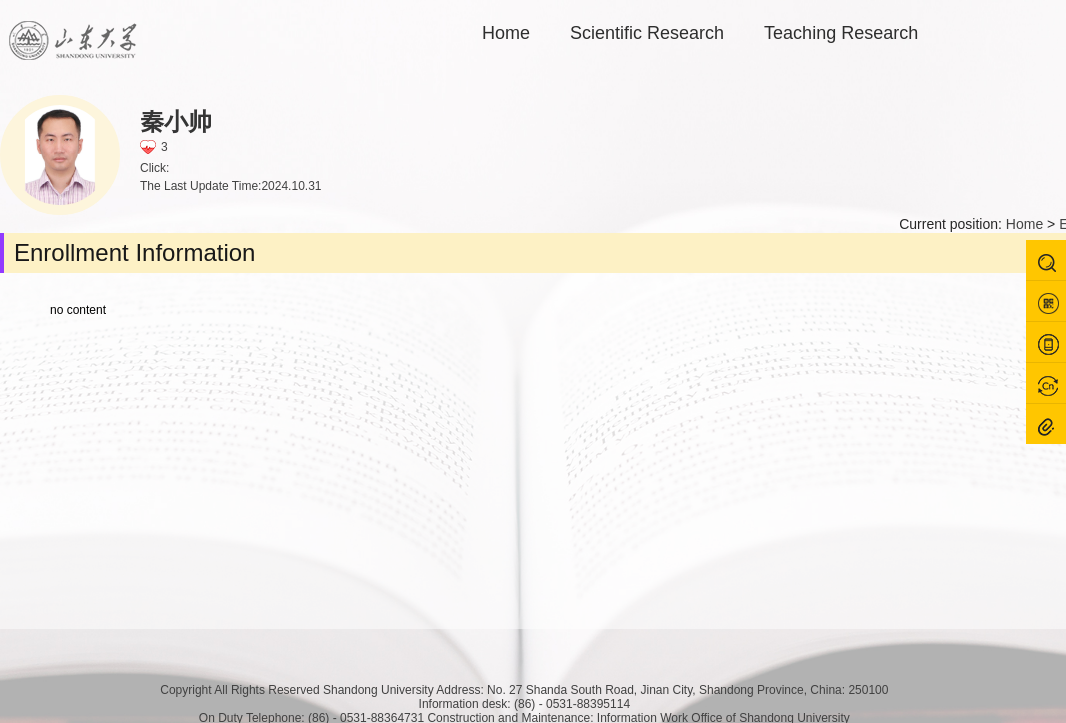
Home (506, 33)
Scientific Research (647, 33)
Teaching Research (841, 33)
